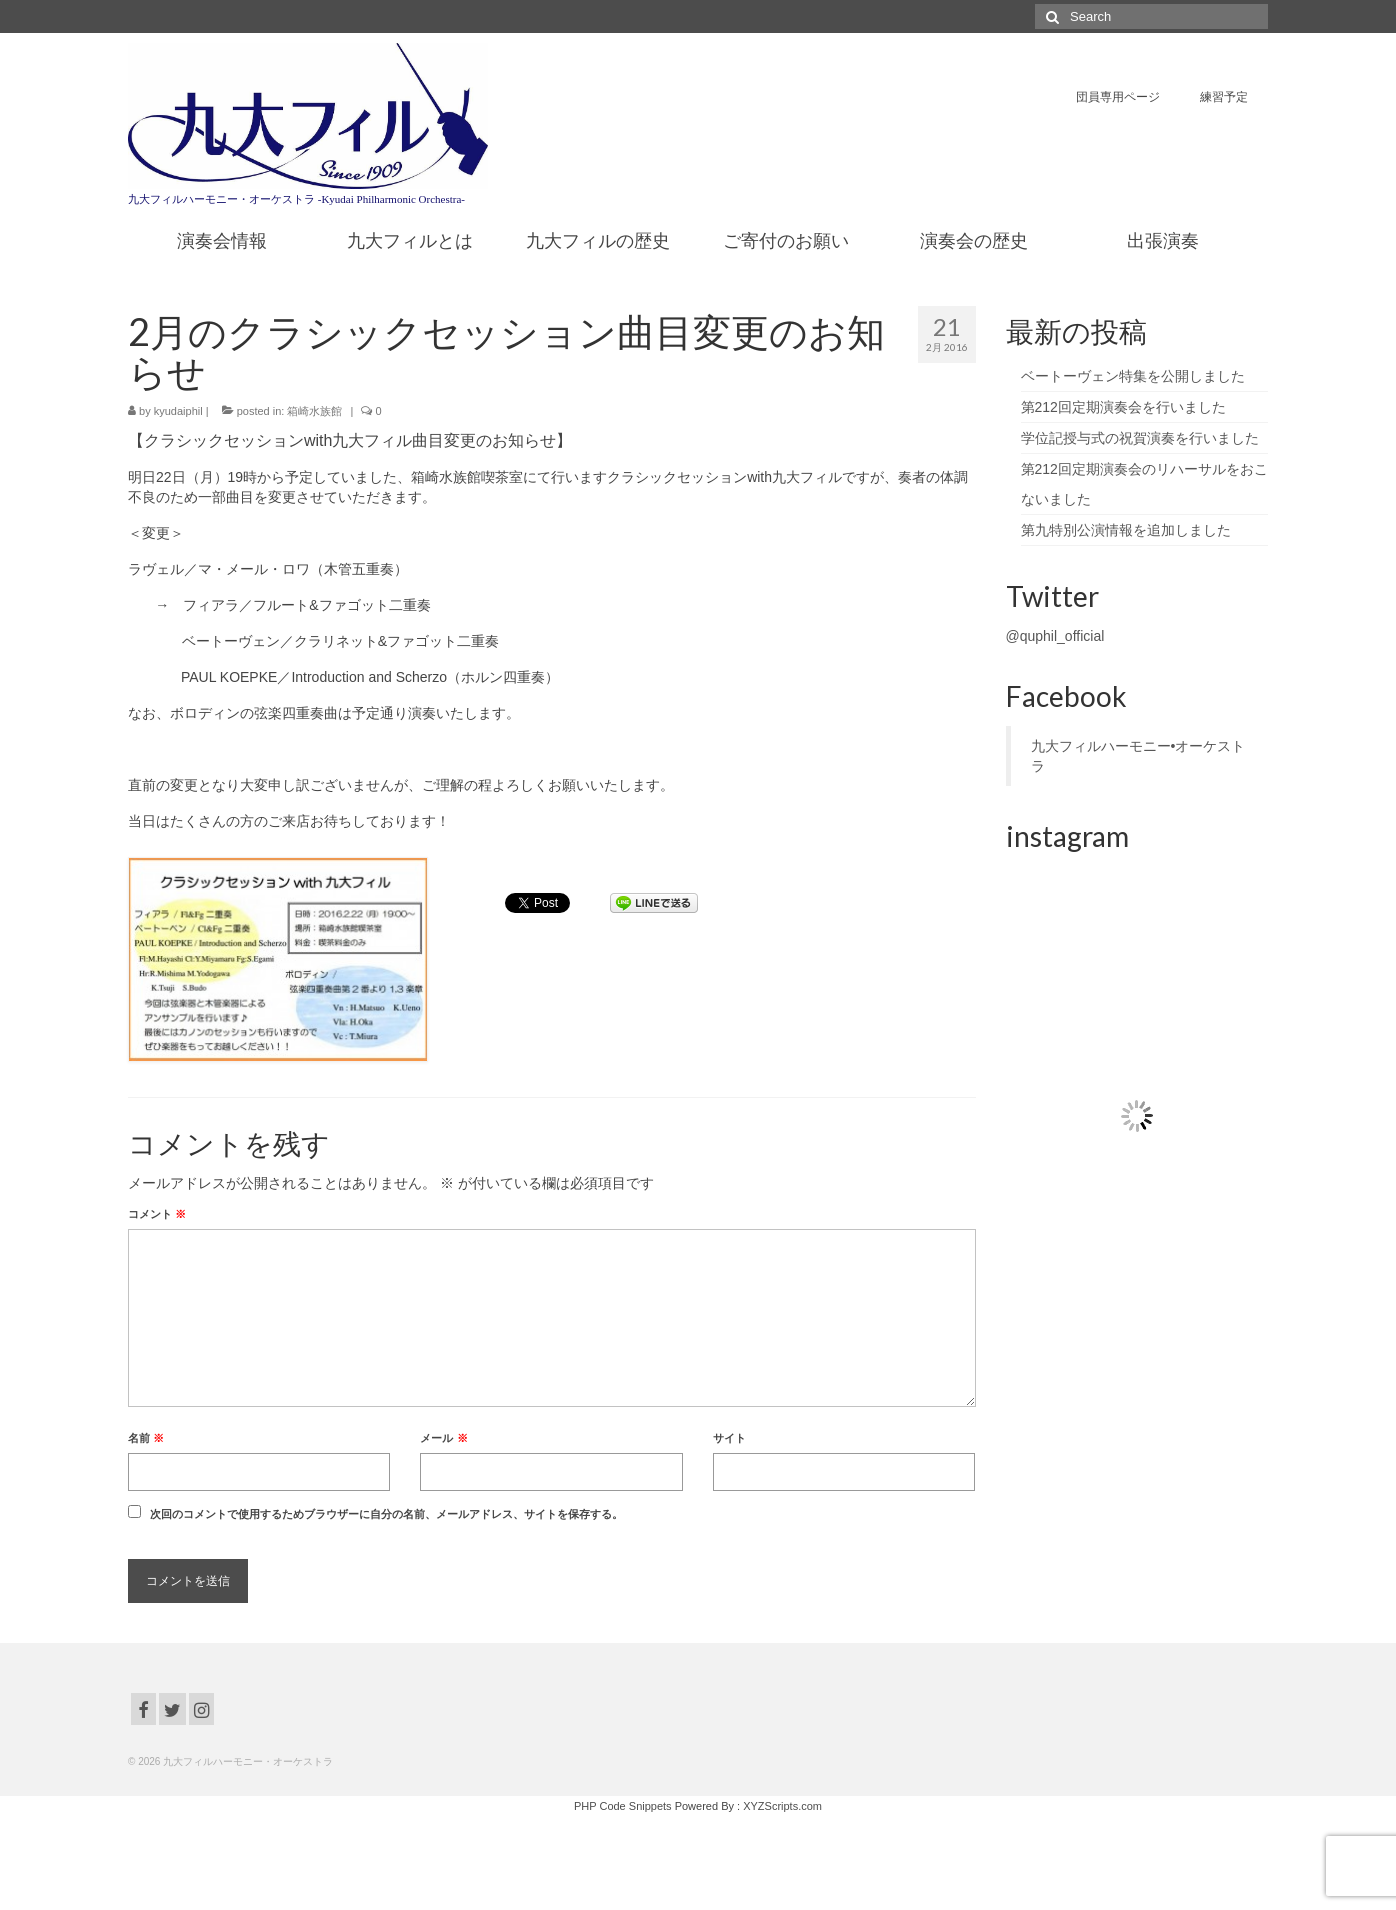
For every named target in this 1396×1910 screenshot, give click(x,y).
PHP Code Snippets (623, 1806)
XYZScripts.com (782, 1806)
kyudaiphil (178, 411)
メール (443, 1438)
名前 (146, 1438)
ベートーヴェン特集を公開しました (1133, 376)
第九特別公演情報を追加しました (1126, 530)
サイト (729, 1438)
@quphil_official (1055, 636)
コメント (157, 1214)
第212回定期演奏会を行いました (1123, 407)
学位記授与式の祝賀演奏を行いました (1140, 438)
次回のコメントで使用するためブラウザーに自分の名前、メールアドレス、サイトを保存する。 (386, 1514)
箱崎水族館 (314, 411)
